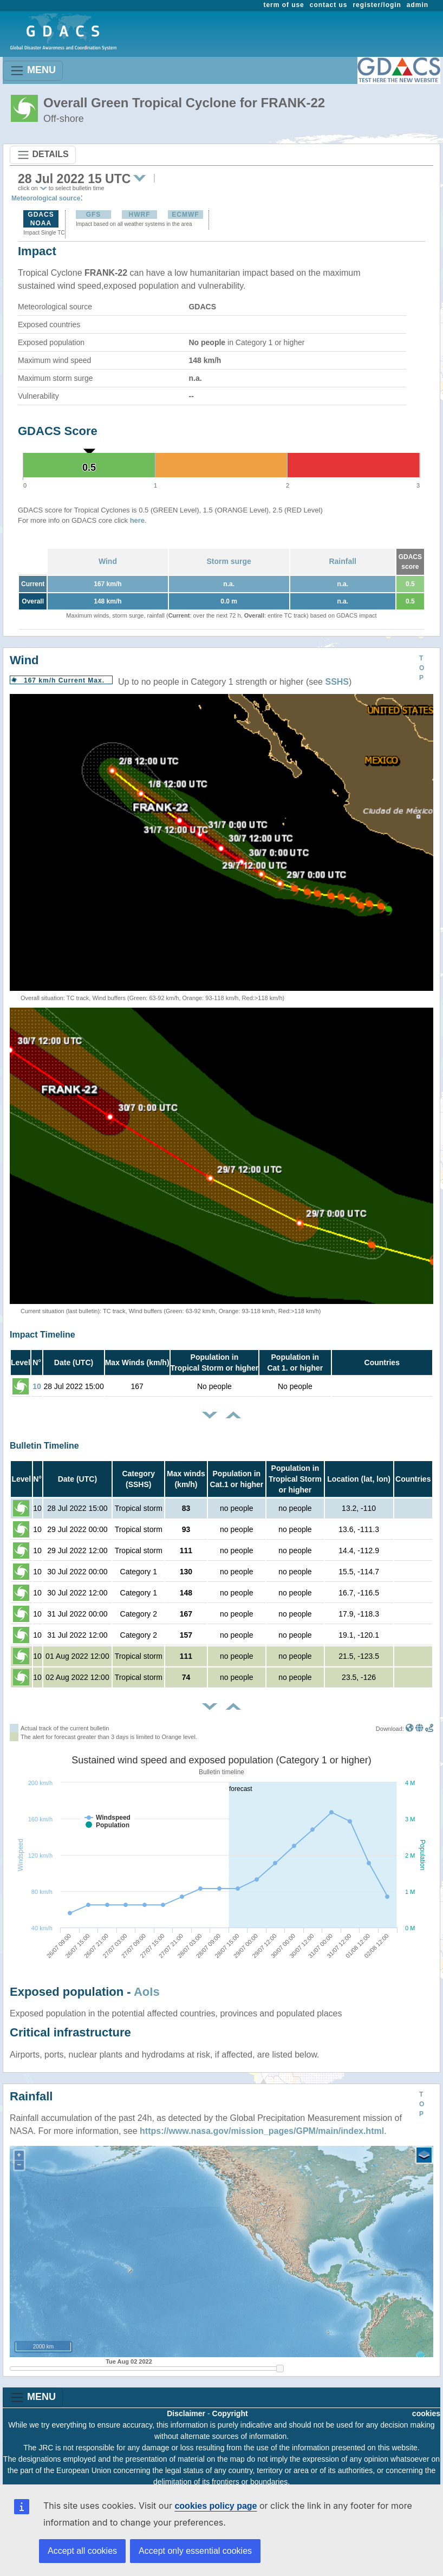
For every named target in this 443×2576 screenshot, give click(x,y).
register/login (377, 5)
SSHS (337, 681)
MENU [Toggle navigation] (33, 70)
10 (36, 1386)
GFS (93, 214)
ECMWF (185, 214)
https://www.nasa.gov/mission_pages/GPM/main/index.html (262, 2131)
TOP (421, 668)
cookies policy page (215, 2505)
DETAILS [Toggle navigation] (43, 154)
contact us (329, 5)
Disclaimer (186, 2413)
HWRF (139, 214)
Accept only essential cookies (195, 2550)
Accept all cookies (82, 2550)
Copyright (230, 2413)
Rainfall (342, 561)
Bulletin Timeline (44, 1445)
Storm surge (228, 561)
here (137, 520)
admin (417, 5)
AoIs (147, 1991)
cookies (426, 2413)
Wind (108, 561)
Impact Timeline (42, 1334)
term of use (284, 5)
